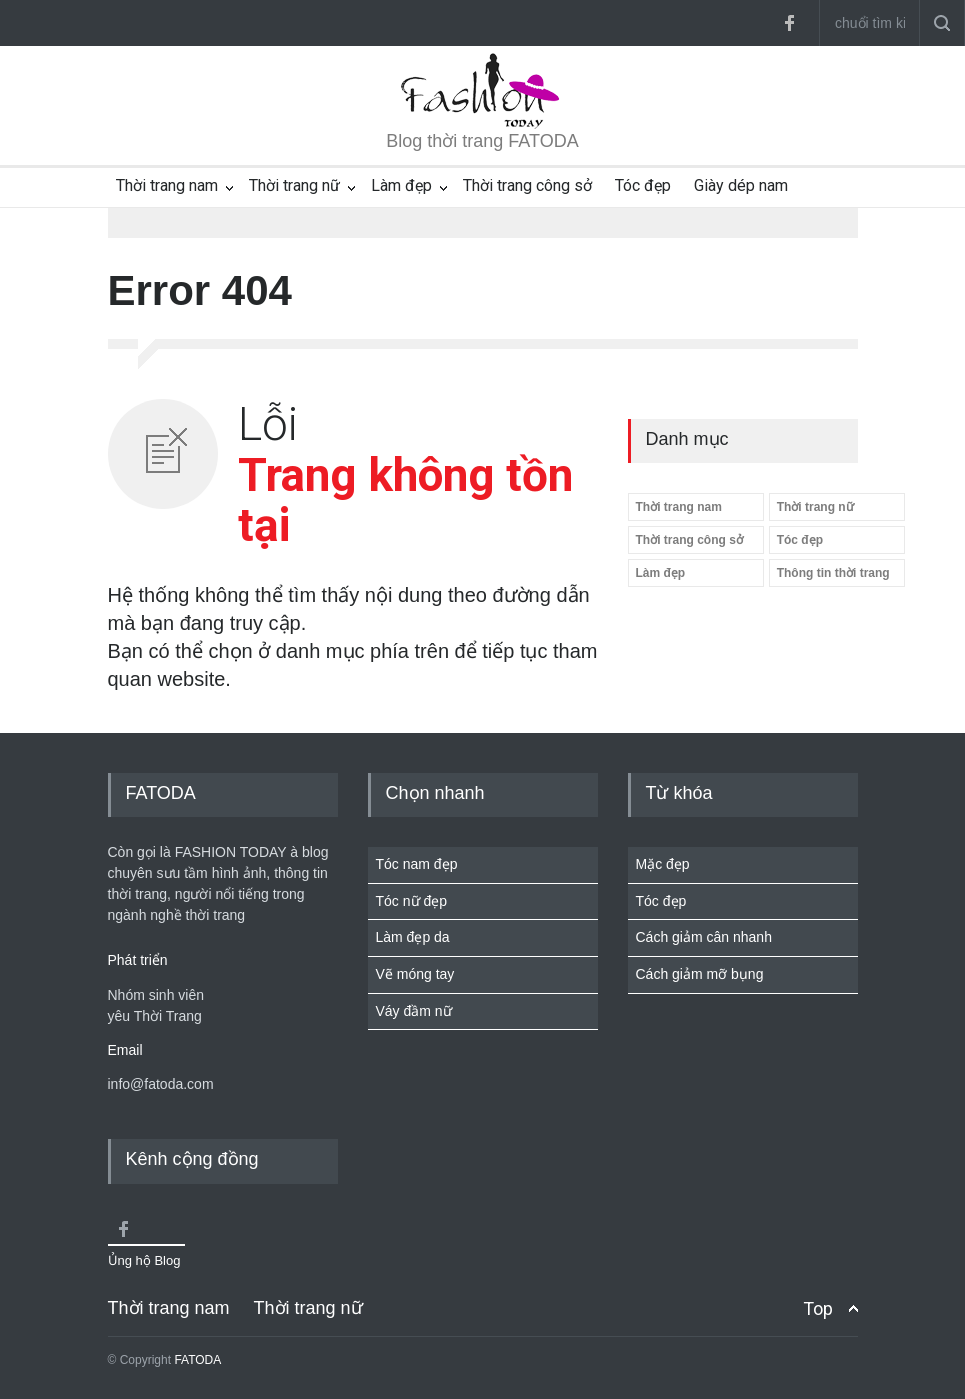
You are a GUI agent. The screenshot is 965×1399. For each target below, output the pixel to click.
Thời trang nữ (294, 185)
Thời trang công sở (527, 185)
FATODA (197, 1360)
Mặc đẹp (663, 864)
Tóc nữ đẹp (411, 901)
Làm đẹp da (413, 937)
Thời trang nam (167, 185)
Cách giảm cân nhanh (704, 937)
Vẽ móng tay (415, 974)
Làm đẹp (401, 185)
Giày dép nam (741, 185)
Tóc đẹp (643, 185)
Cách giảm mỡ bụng (700, 974)
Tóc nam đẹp (417, 864)
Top (818, 1308)
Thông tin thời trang (833, 573)
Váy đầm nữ (414, 1011)
